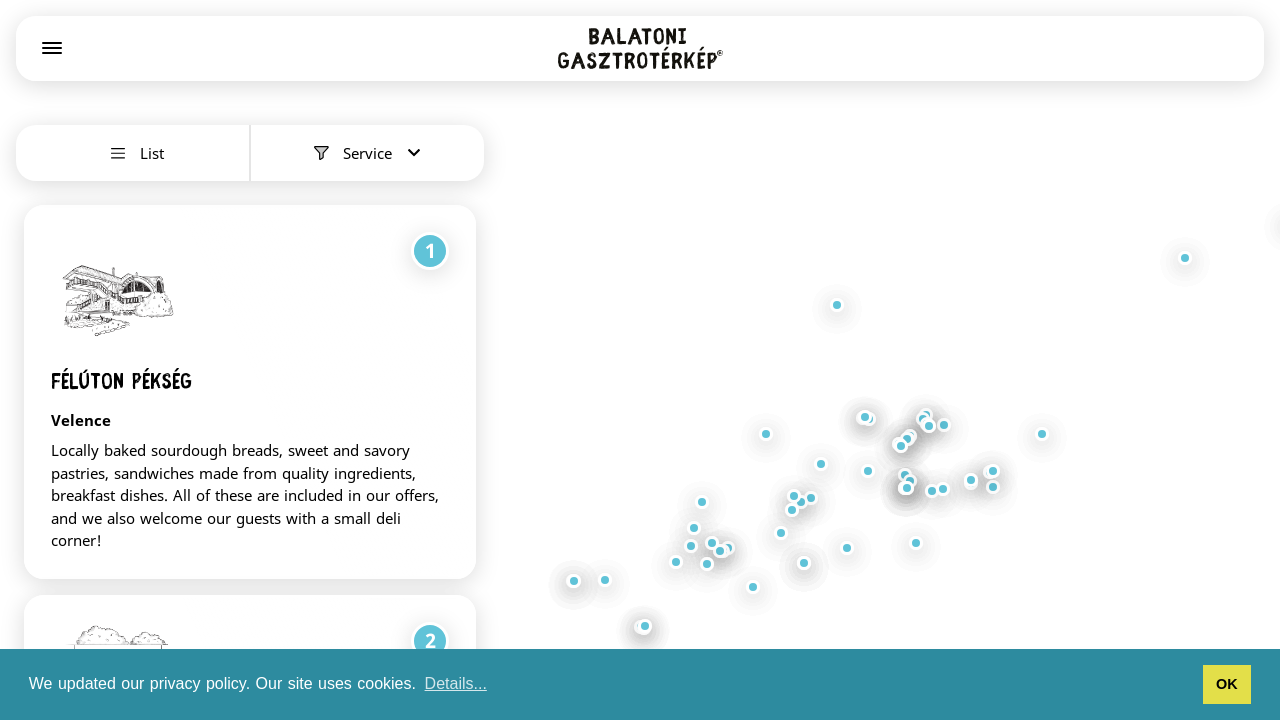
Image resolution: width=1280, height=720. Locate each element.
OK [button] (1227, 684)
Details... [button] (456, 683)
